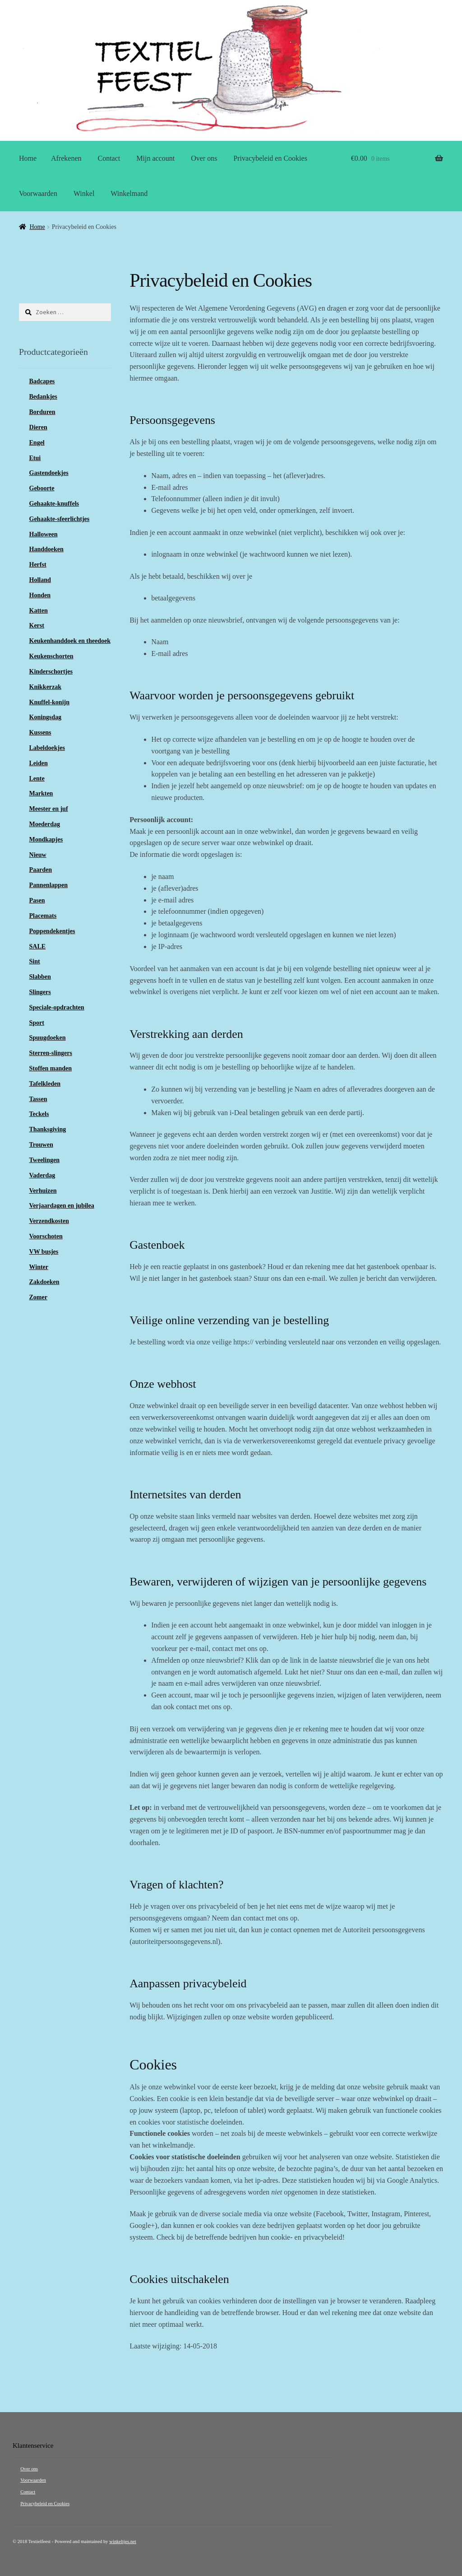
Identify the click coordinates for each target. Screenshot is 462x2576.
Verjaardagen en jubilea (61, 1205)
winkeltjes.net (122, 2541)
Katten (38, 610)
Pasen (37, 900)
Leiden (38, 763)
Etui (35, 458)
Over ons (204, 158)
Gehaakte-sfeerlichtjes (59, 519)
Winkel (84, 193)
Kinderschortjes (51, 671)
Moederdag (44, 824)
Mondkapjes (46, 839)
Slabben (40, 976)
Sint (34, 961)
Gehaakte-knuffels (54, 503)
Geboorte (42, 488)
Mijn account (155, 158)
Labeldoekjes (47, 747)
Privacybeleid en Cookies (270, 158)
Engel (37, 442)
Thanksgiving (47, 1129)
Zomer (38, 1297)
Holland (40, 580)
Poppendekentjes (52, 931)
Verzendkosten (49, 1221)
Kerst (36, 625)
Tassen (38, 1099)
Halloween (43, 534)
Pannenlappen (48, 885)
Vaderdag (42, 1175)
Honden (40, 595)
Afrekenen (66, 158)
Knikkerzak (45, 687)
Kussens (40, 732)
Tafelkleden (45, 1083)
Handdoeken (46, 549)
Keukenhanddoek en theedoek (70, 640)
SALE (37, 946)
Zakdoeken (44, 1282)
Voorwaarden (38, 193)
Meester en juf (48, 808)
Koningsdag (45, 717)
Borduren (42, 412)
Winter (39, 1267)
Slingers (40, 992)
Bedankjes (43, 396)
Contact (109, 158)
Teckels (39, 1114)
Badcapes (42, 381)
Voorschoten (46, 1236)
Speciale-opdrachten (56, 1007)
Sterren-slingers (50, 1053)
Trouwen (41, 1144)
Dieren (38, 427)
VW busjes (44, 1251)
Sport (36, 1022)
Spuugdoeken (47, 1037)
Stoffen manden (50, 1068)
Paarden (40, 869)
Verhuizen (43, 1190)
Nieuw (37, 854)
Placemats (43, 915)
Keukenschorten (51, 656)
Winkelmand (129, 193)
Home (28, 158)
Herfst (37, 564)
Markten (41, 793)
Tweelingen (44, 1160)
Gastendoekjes (49, 473)
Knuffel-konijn (49, 702)
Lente (37, 778)
